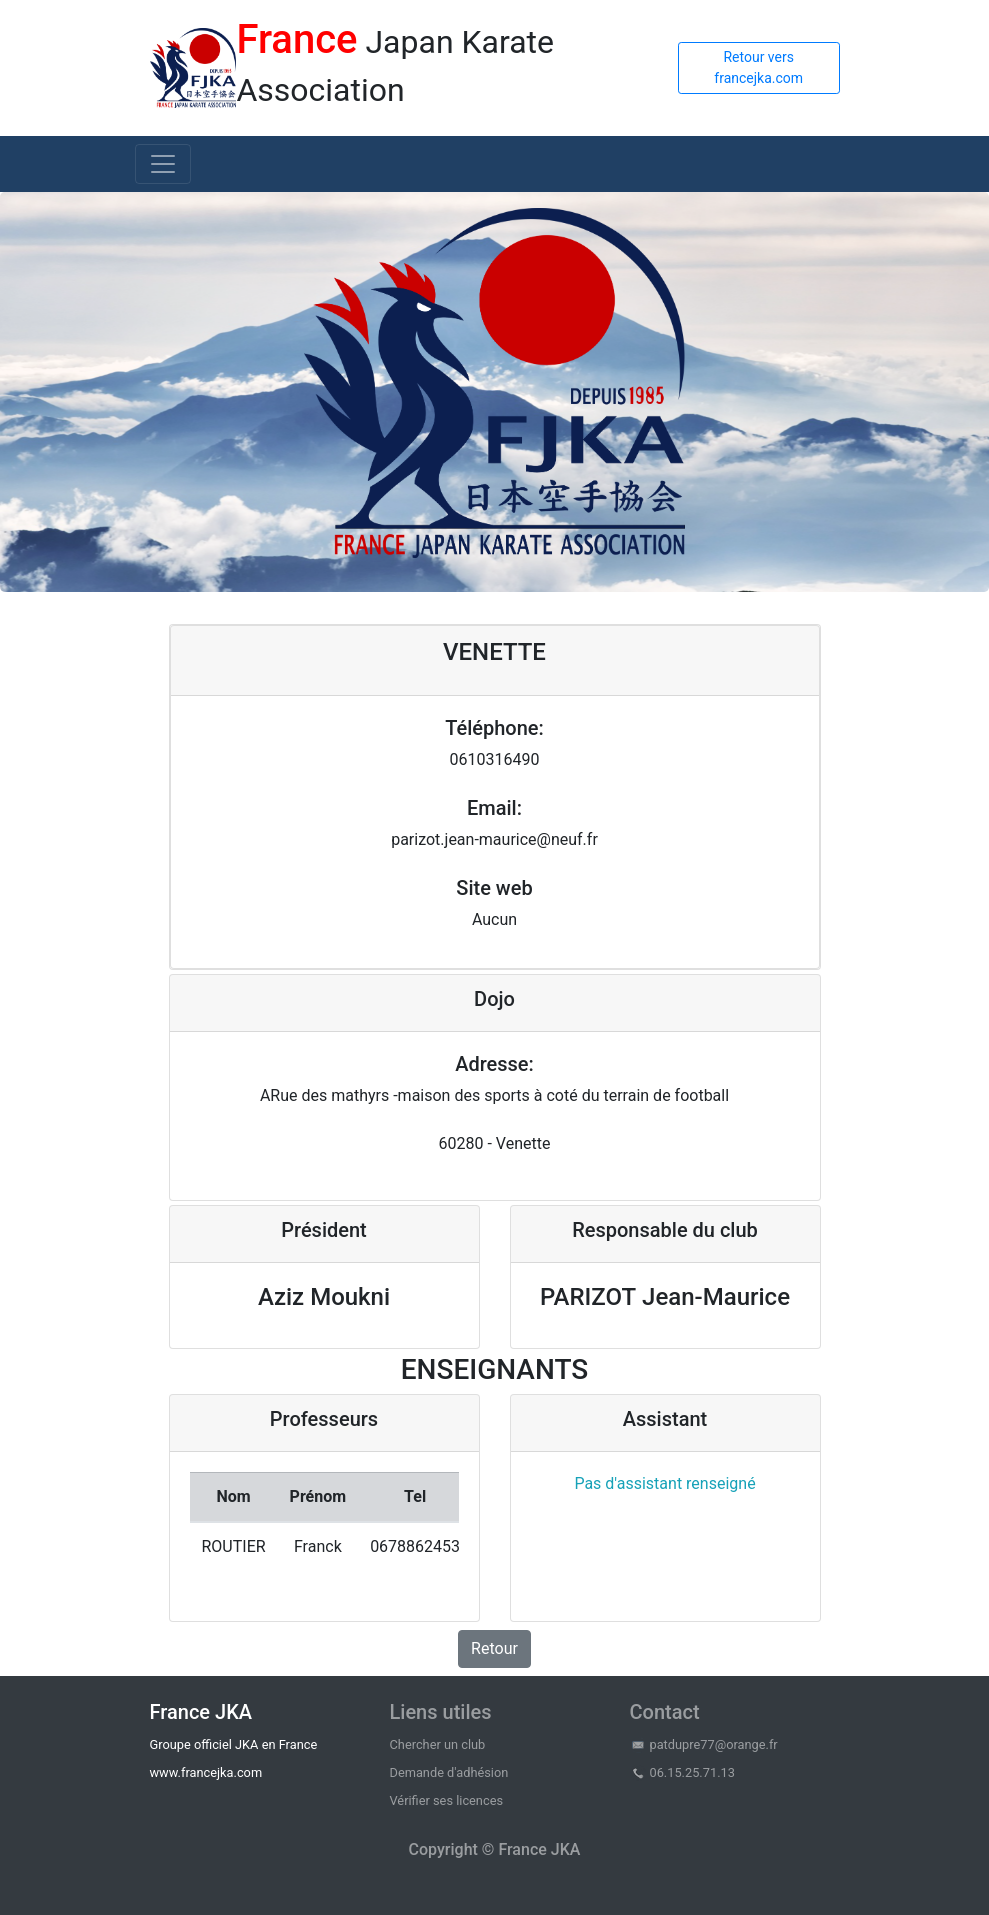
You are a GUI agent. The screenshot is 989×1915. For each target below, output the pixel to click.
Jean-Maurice (716, 1297)
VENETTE (494, 652)
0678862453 (415, 1546)
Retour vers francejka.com (758, 67)
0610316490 (495, 759)
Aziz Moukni (324, 1297)
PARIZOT (588, 1297)
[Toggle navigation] (163, 164)
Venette (523, 1143)
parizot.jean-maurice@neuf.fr (494, 839)
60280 (461, 1143)
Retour (494, 1648)
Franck (318, 1546)
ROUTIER (234, 1546)
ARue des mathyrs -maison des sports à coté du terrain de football (494, 1095)
